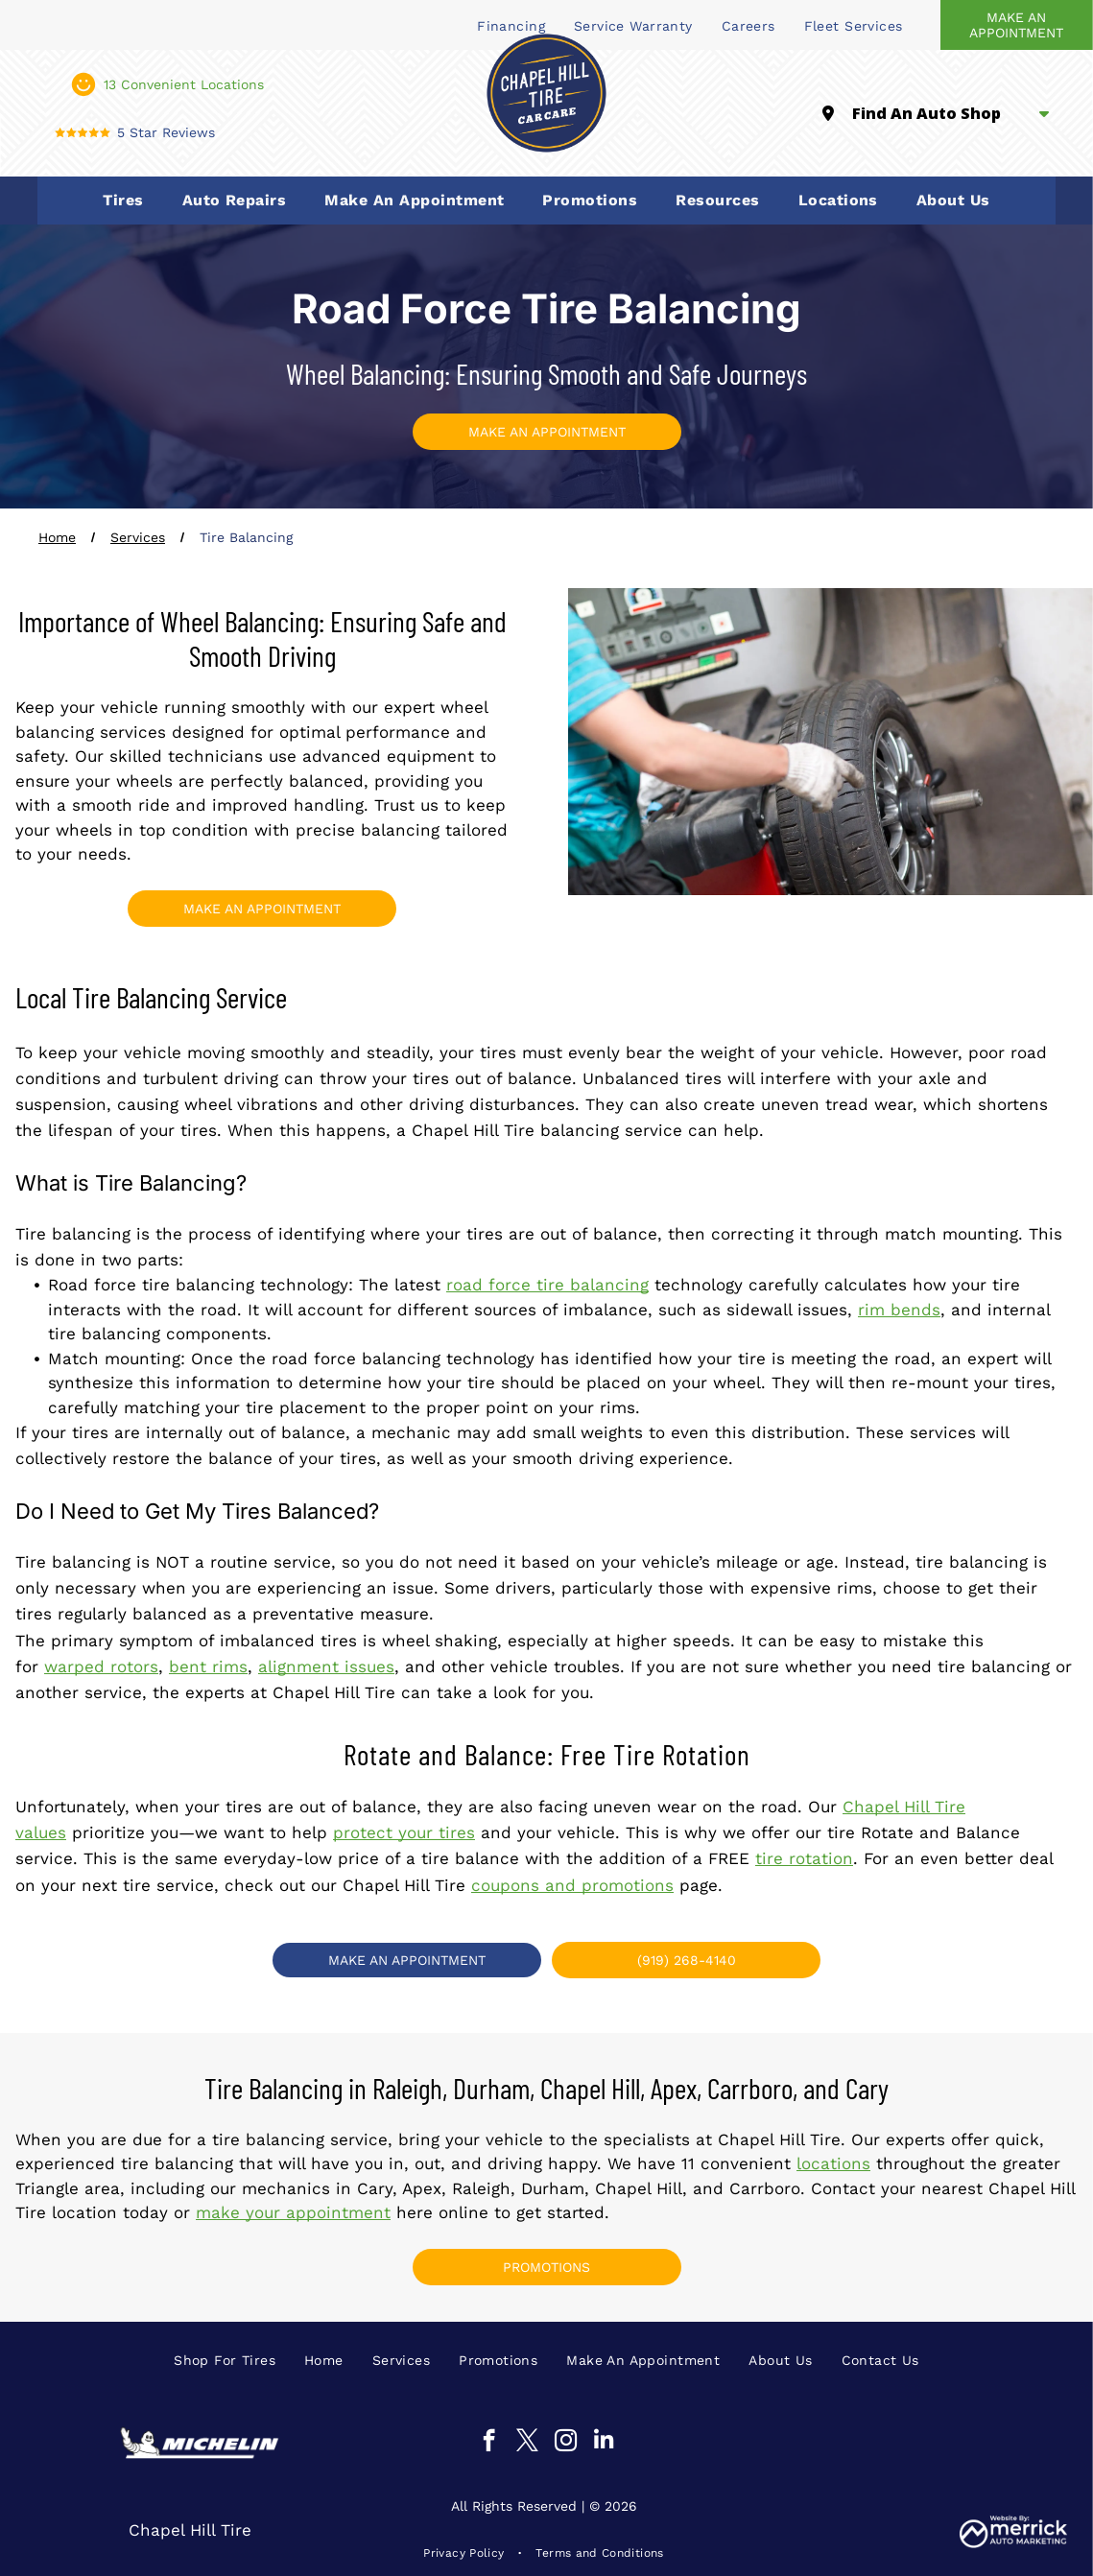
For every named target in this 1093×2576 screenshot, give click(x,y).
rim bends (899, 1309)
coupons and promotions (572, 1885)
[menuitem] (633, 25)
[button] (122, 200)
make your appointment (293, 2212)
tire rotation (804, 1858)
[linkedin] (604, 2442)
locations (833, 2163)
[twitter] (527, 2442)
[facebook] (489, 2442)
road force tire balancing (547, 1284)
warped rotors (101, 1666)
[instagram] (565, 2442)
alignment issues (326, 1666)
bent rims (208, 1666)
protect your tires (404, 1832)
